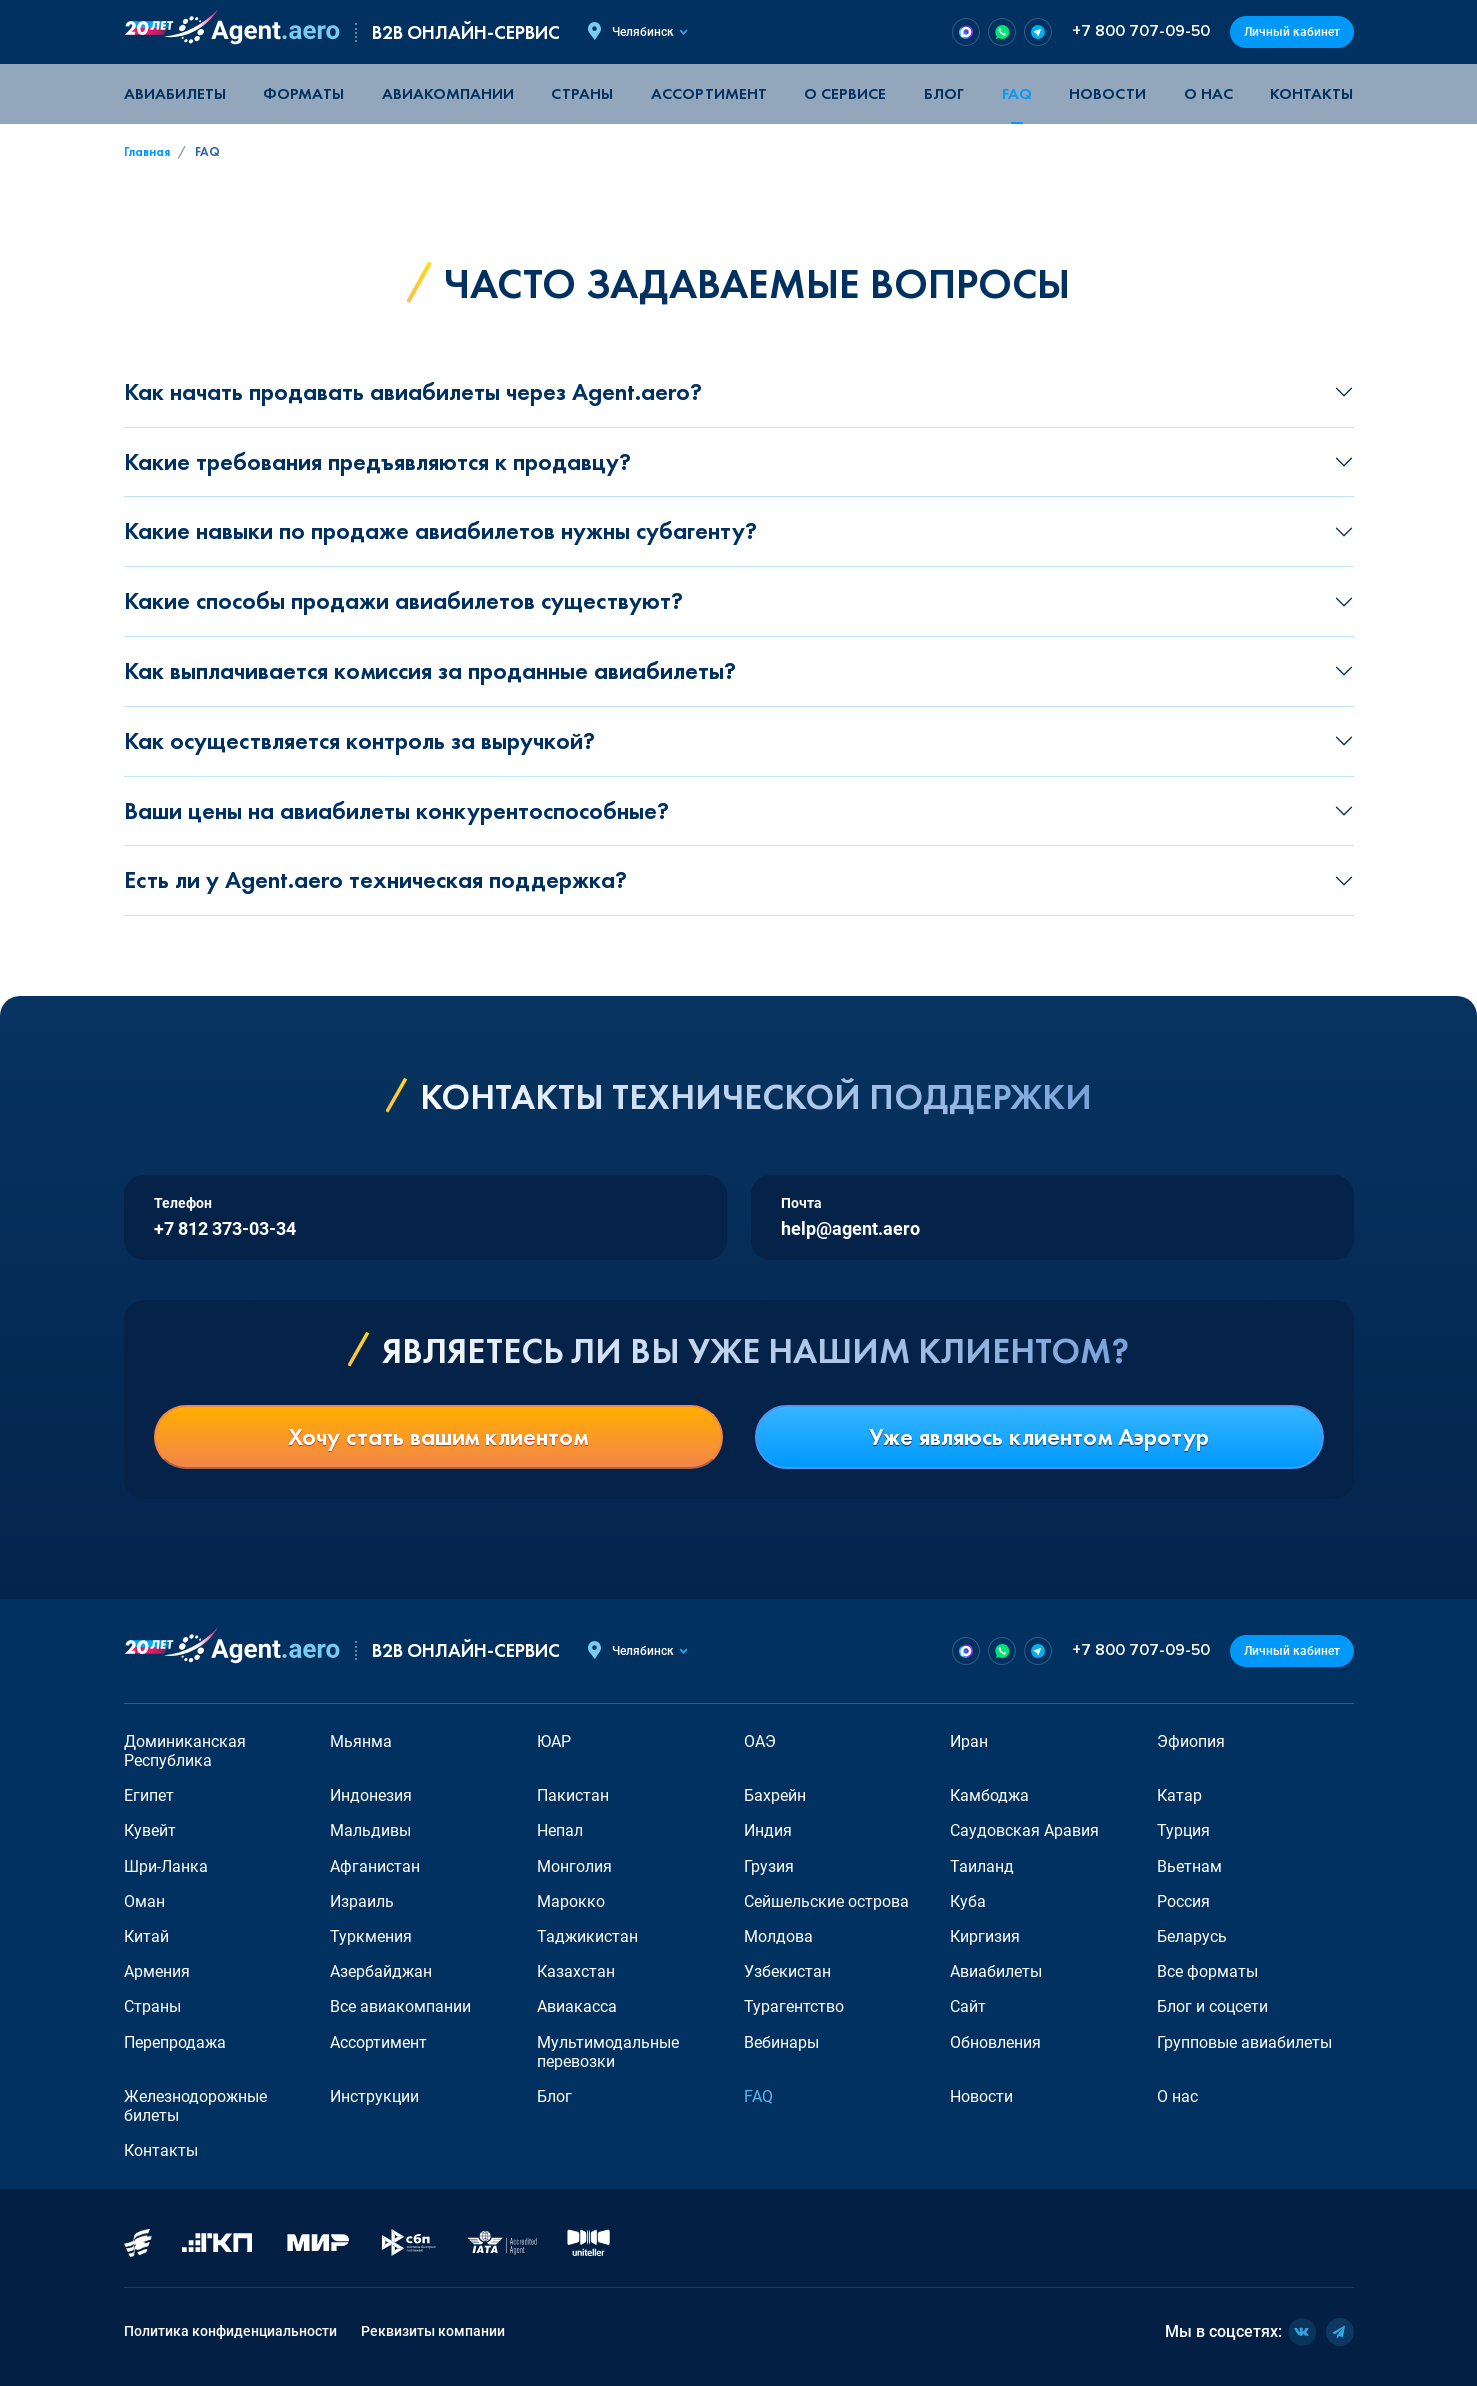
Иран (969, 1741)
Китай (146, 1936)
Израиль (362, 1901)
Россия (1183, 1901)
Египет (149, 1795)
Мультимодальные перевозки (608, 2052)
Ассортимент (378, 2042)
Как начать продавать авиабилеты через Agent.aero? (413, 391)
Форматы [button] (303, 93)
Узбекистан (787, 1971)
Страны (152, 2006)
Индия (768, 1830)
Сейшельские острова (826, 1901)
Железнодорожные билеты (195, 2106)
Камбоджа (989, 1795)
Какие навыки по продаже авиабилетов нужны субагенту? (440, 530)
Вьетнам (1189, 1866)
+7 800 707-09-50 (1141, 31)
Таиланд (982, 1866)
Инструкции (374, 2096)
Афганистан (375, 1866)
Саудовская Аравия (1024, 1830)
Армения (157, 1971)
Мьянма (361, 1741)
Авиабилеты (175, 93)
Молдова (778, 1936)
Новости (1107, 93)
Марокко (571, 1901)
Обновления (995, 2042)
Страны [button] (582, 93)
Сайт (968, 2006)
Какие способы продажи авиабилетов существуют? (403, 600)
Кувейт (150, 1830)
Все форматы (1207, 1971)
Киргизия (985, 1936)
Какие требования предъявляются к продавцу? (377, 461)
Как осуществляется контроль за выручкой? (359, 740)
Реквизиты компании (433, 2331)
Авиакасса (577, 2006)
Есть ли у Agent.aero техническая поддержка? (375, 879)
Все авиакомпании (400, 2006)
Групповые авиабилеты (1244, 2042)
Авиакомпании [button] (448, 93)
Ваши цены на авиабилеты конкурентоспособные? (396, 810)
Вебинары (781, 2042)
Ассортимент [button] (709, 93)
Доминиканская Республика (185, 1751)
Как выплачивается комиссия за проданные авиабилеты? (430, 670)
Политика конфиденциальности (230, 2331)
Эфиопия (1191, 1741)
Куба (968, 1901)
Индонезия (371, 1795)
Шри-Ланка (166, 1866)
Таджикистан (587, 1936)
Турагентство (794, 2006)
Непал (560, 1830)
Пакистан (573, 1795)
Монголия (574, 1866)
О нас (1208, 93)
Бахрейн (775, 1795)
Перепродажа (175, 2042)
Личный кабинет (1292, 32)
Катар (1179, 1795)
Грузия (769, 1866)
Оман (144, 1901)
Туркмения (371, 1936)
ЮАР (554, 1741)
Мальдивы (370, 1830)
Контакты (1311, 93)
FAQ (1017, 93)
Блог (944, 93)
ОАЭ (760, 1741)
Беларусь (1192, 1936)
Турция (1183, 1830)
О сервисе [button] (845, 93)
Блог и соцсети (1212, 2006)
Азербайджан (381, 1971)
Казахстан (576, 1971)
